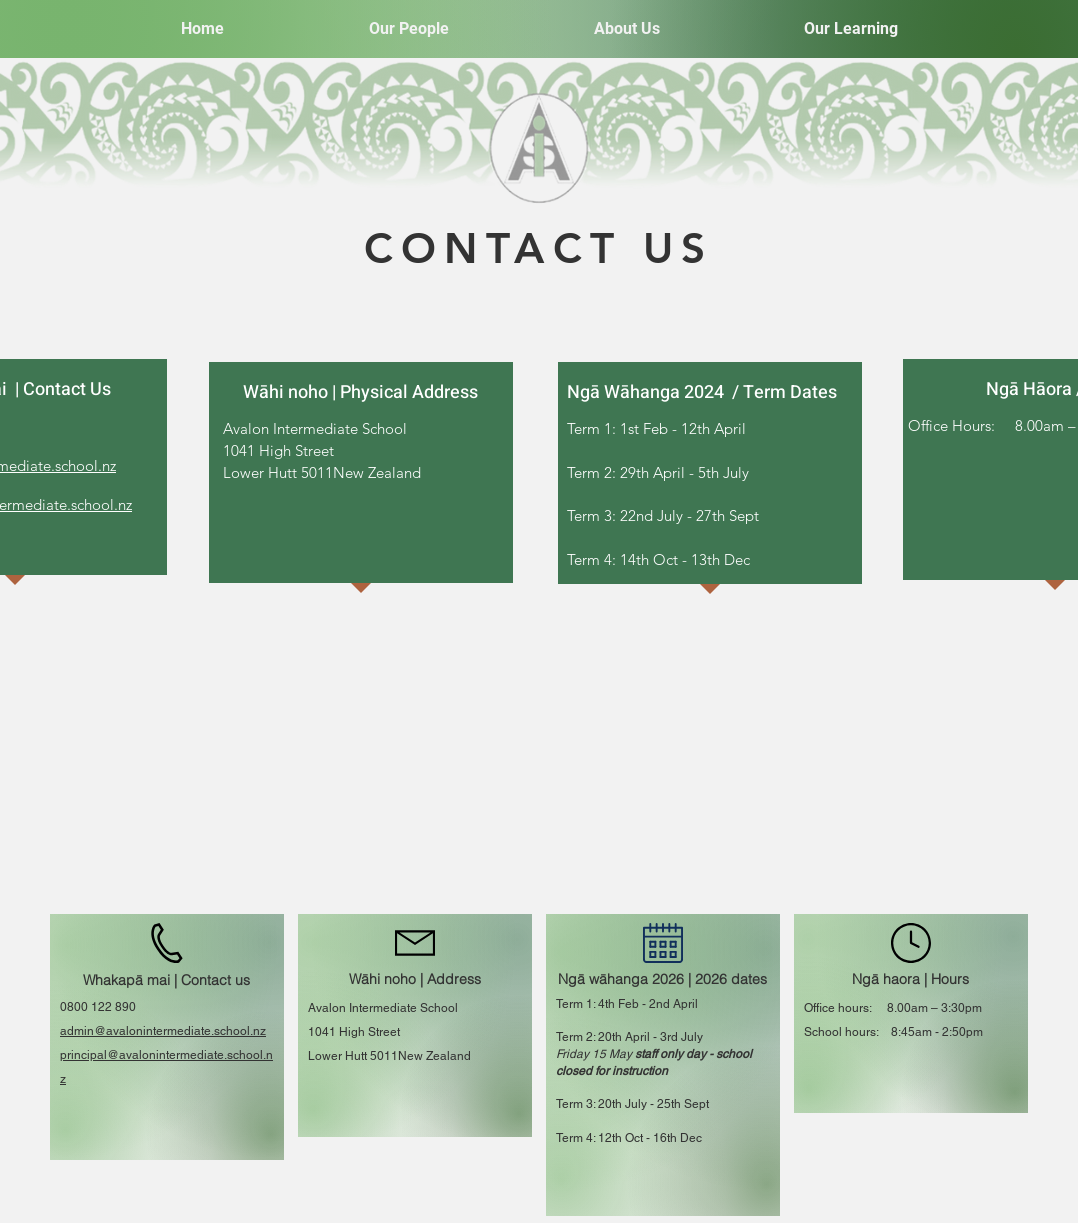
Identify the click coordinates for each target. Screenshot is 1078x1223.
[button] (408, 28)
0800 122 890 (98, 1007)
